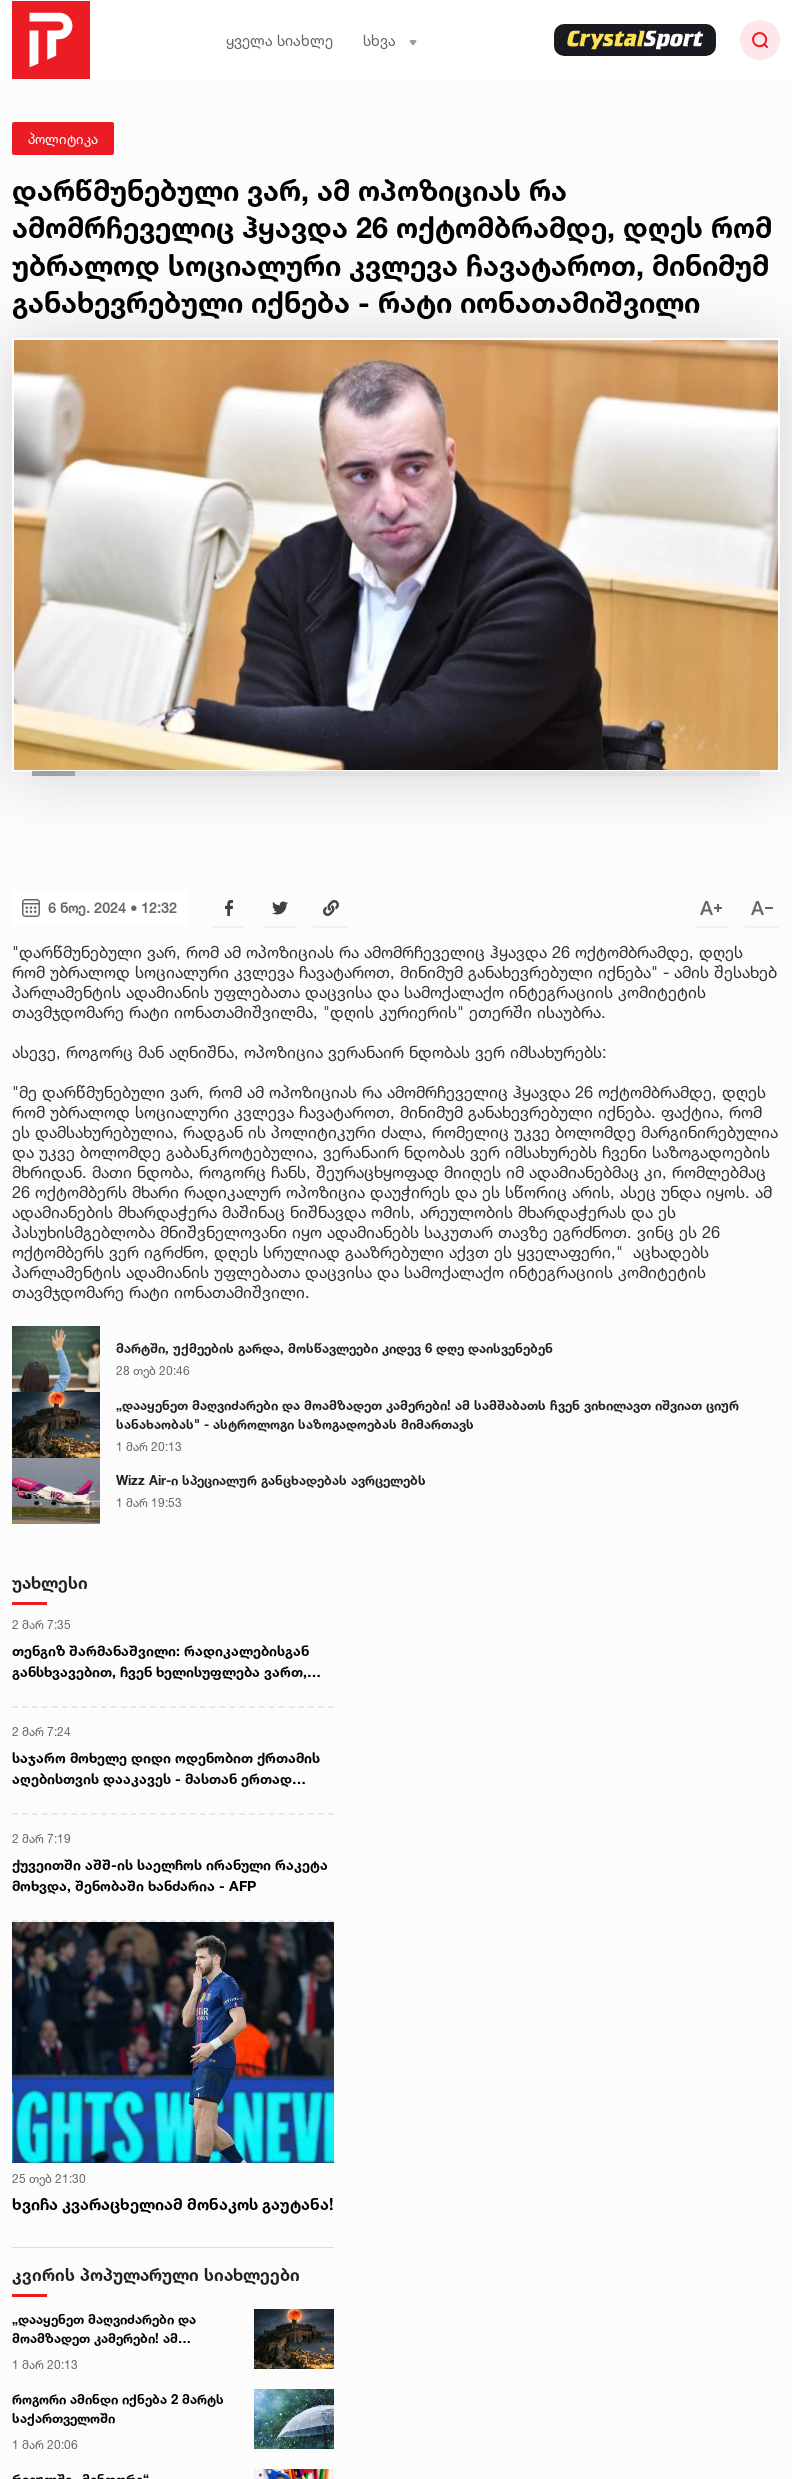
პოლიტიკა (63, 138)
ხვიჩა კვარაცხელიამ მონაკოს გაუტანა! (172, 2204)
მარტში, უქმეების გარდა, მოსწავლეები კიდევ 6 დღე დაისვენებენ (334, 1348)
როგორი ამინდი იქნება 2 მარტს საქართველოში (118, 2409)
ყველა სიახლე (279, 40)
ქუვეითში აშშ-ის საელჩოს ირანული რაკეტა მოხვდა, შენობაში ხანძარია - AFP (170, 1875)
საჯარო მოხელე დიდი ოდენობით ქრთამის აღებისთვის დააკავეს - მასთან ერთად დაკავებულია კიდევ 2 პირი (166, 1769)
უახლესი (50, 1582)
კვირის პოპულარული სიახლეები (156, 2274)
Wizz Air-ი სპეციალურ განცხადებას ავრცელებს (271, 1480)
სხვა (390, 40)
